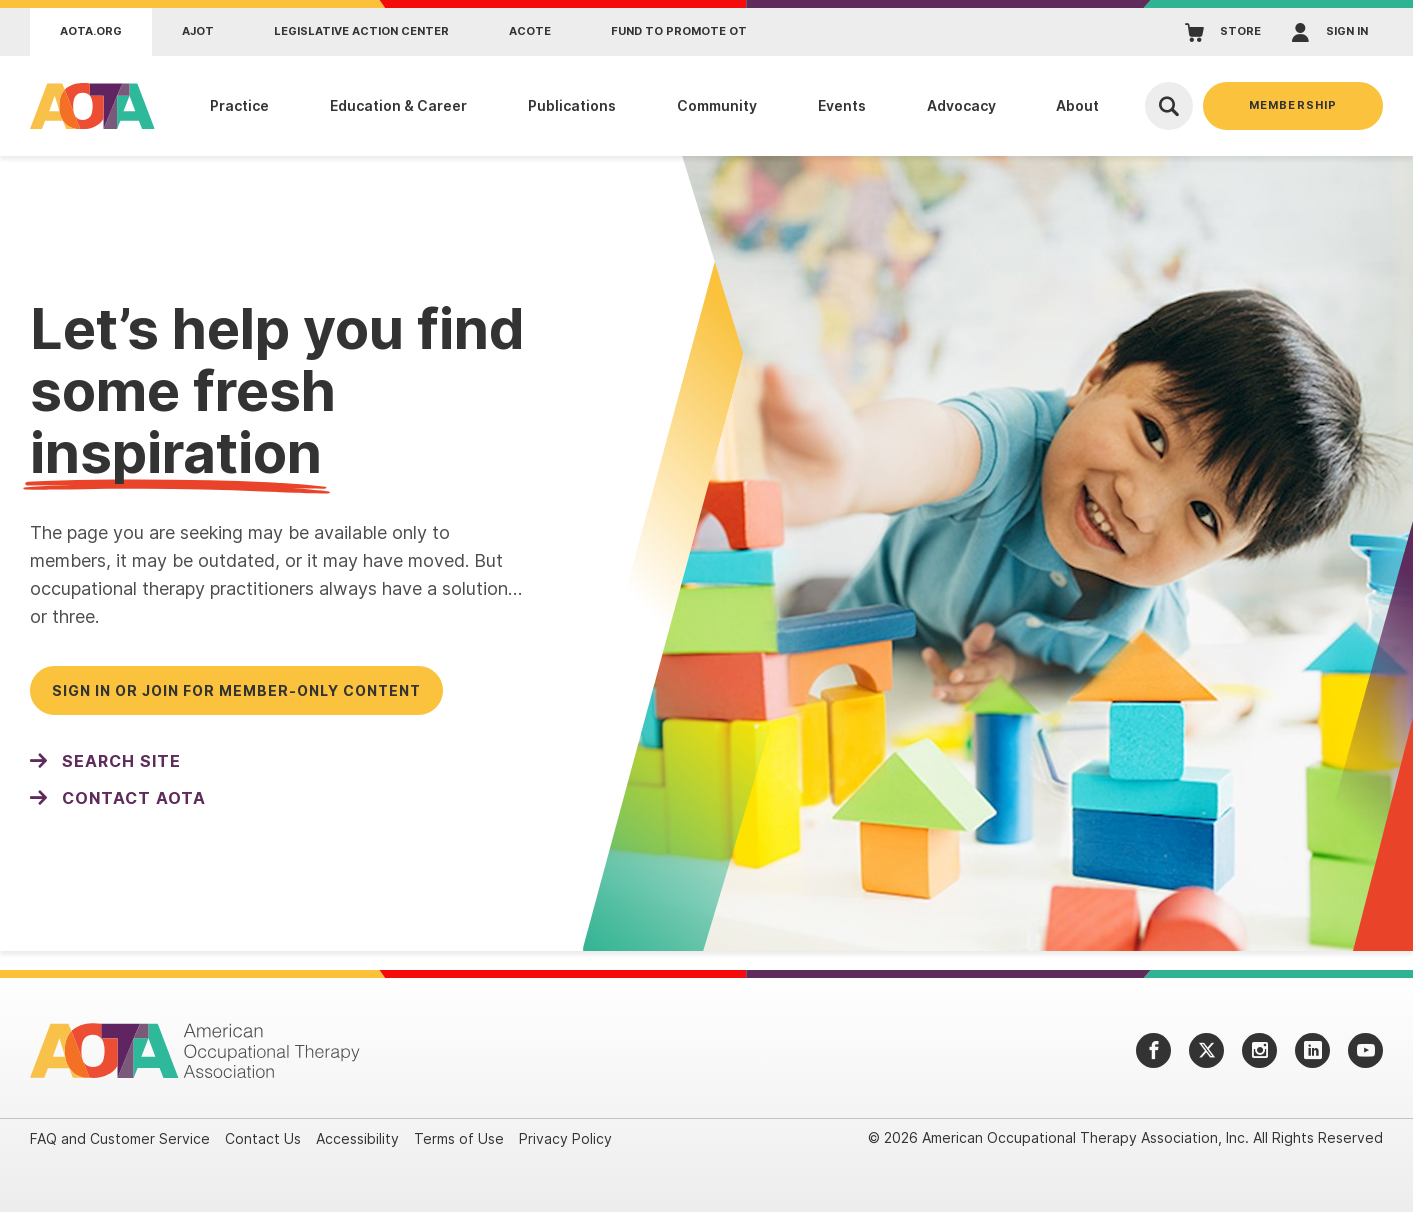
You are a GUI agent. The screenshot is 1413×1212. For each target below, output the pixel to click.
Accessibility (357, 1138)
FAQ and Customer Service (120, 1138)
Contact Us (263, 1138)
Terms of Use (459, 1138)
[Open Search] (1169, 106)
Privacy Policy (565, 1138)
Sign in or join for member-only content (236, 690)
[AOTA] (87, 106)
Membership (1293, 105)
